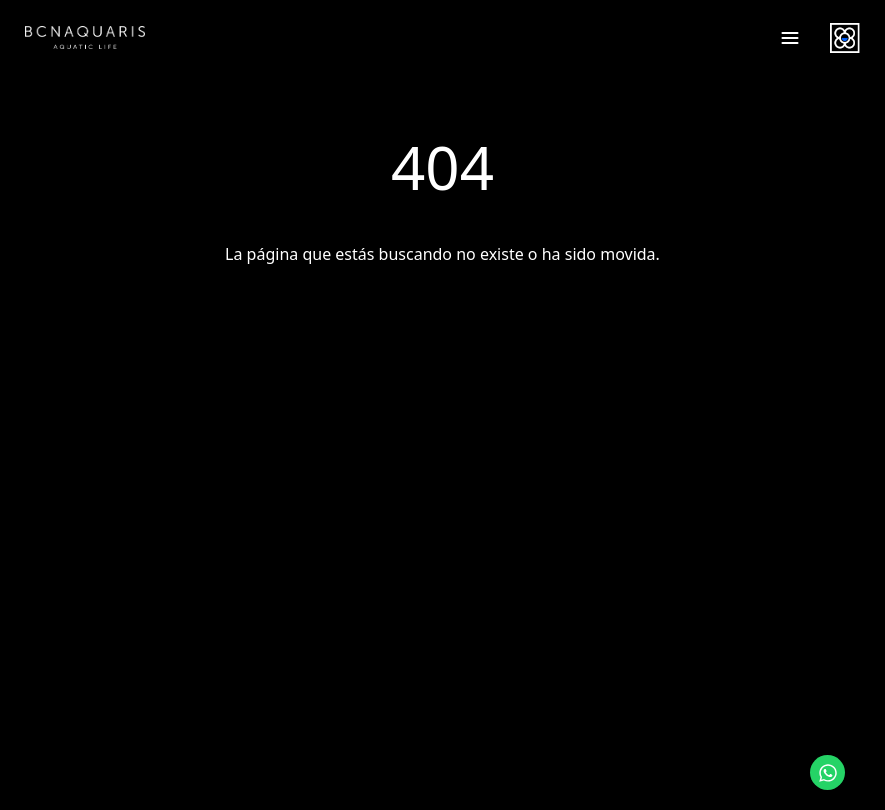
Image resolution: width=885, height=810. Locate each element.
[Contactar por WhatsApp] (827, 772)
